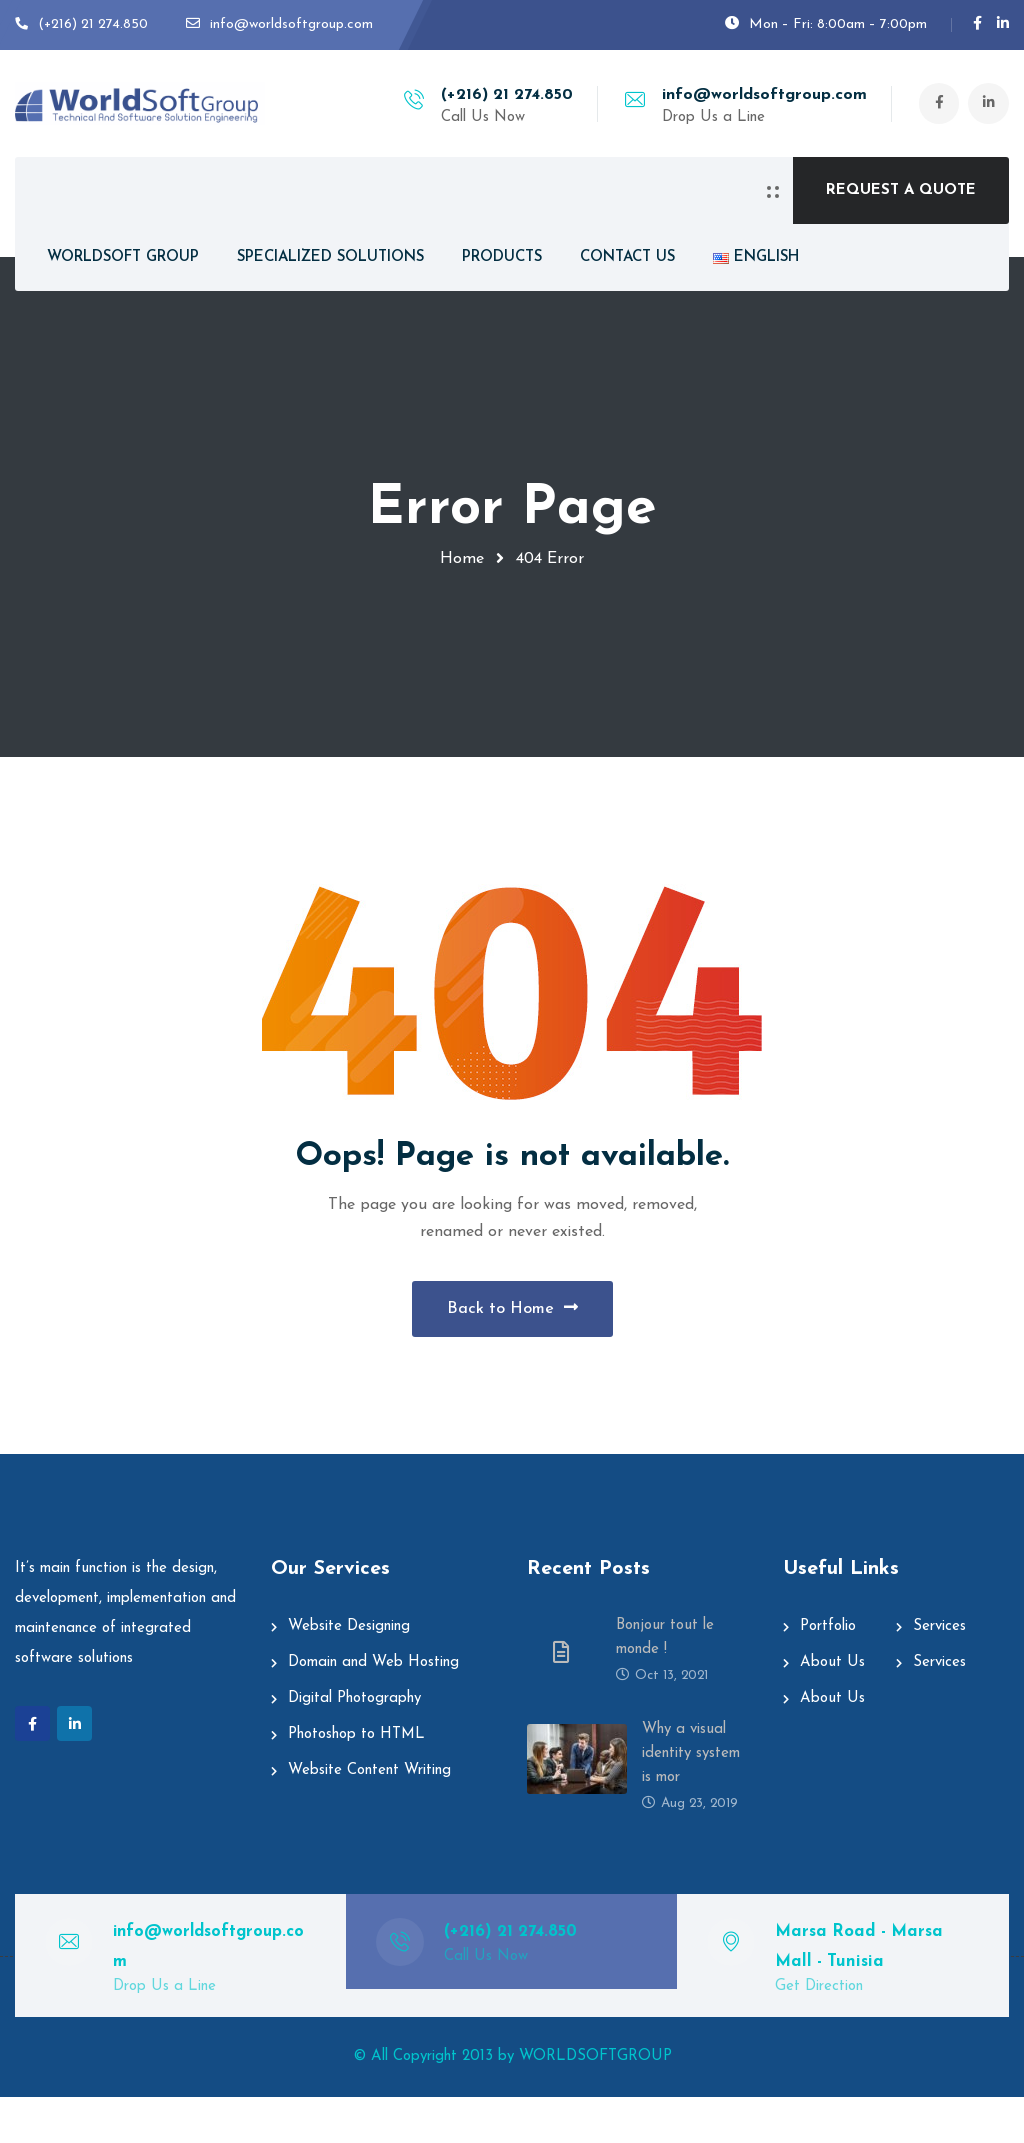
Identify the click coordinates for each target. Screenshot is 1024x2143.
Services (939, 1672)
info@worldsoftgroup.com (755, 95)
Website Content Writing (369, 1816)
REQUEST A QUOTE (901, 190)
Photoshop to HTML (356, 1780)
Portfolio (828, 1672)
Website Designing (349, 1672)
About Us (832, 1708)
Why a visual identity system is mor (691, 1799)
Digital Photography (354, 1744)
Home (462, 559)
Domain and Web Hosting (373, 1708)
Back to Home (512, 1331)
